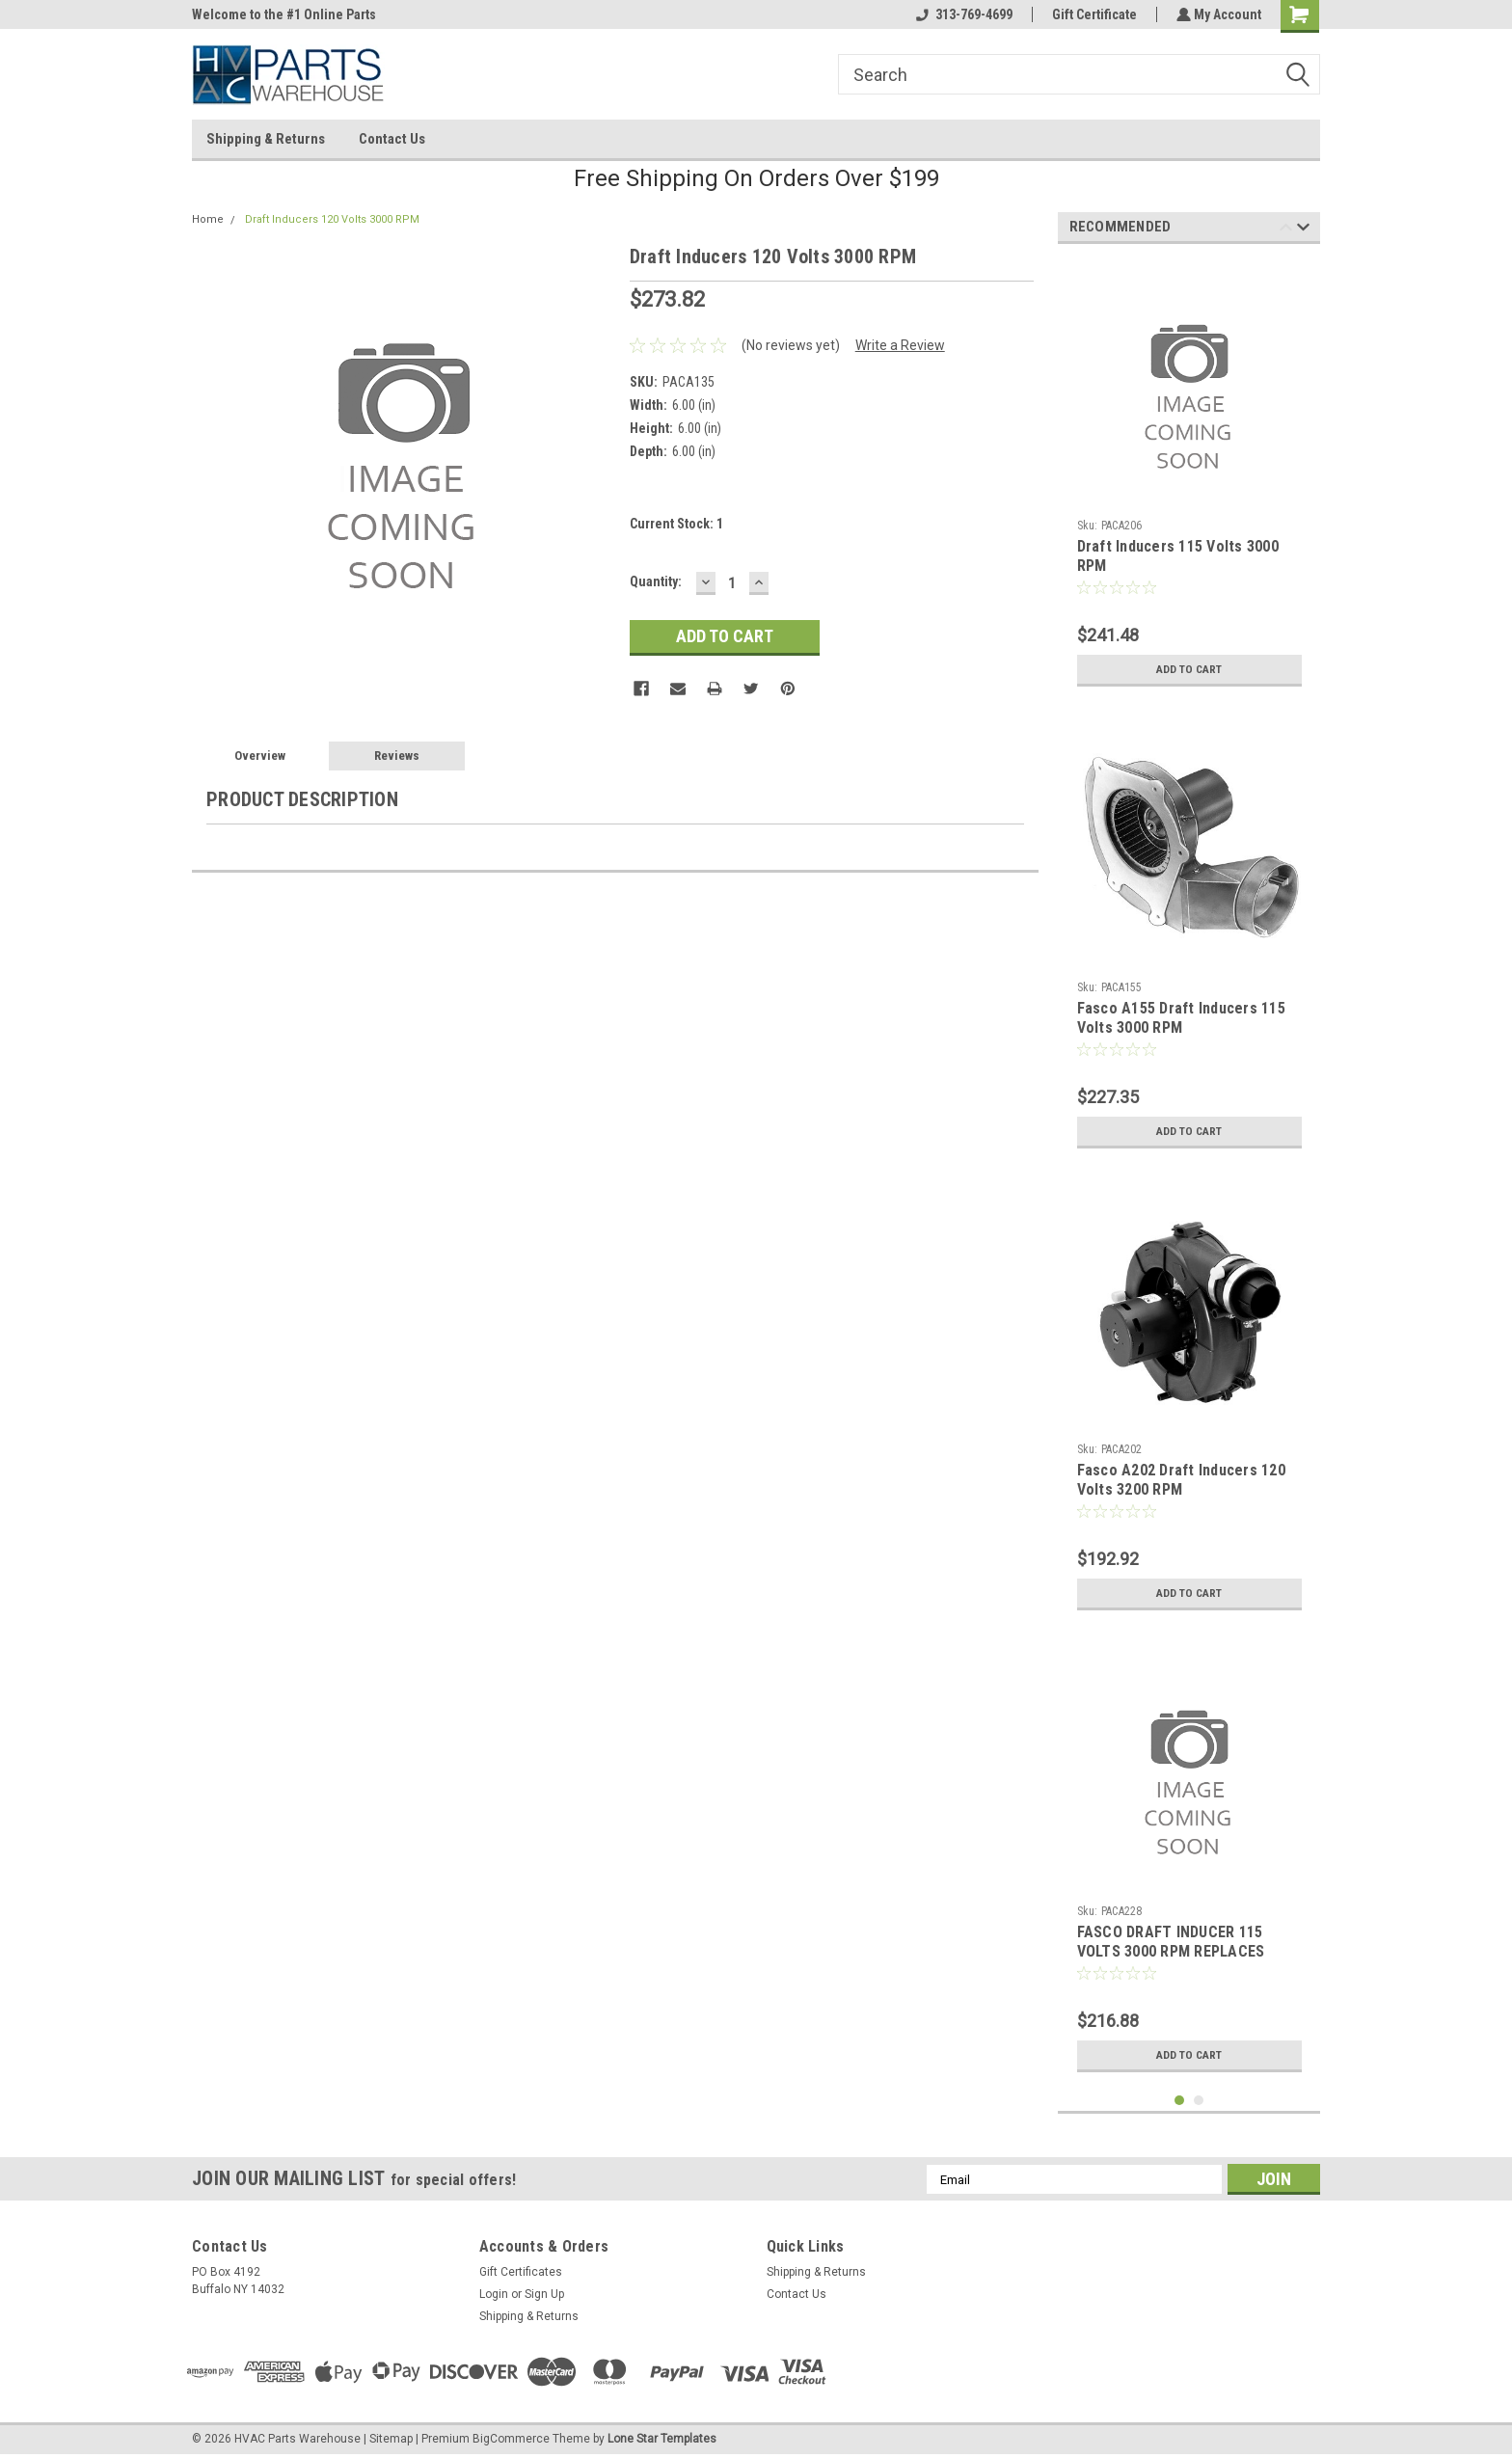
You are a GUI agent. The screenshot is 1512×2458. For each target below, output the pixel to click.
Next (1303, 230)
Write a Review (900, 345)
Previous (1286, 230)
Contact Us (392, 139)
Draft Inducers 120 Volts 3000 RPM (332, 219)
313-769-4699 (962, 14)
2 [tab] (1199, 2100)
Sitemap (391, 2438)
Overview (259, 755)
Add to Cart (1189, 669)
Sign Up (544, 2294)
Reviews (396, 755)
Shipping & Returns (265, 139)
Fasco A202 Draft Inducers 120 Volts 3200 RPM (1181, 1480)
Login (493, 2294)
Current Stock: (676, 523)
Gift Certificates (520, 2272)
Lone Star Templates (662, 2438)
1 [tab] (1179, 2100)
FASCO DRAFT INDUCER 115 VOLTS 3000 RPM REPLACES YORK (1171, 1951)
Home (208, 219)
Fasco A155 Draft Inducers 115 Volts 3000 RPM (1181, 1018)
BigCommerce (511, 2438)
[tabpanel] (1189, 477)
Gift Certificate (1092, 14)
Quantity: (656, 581)
